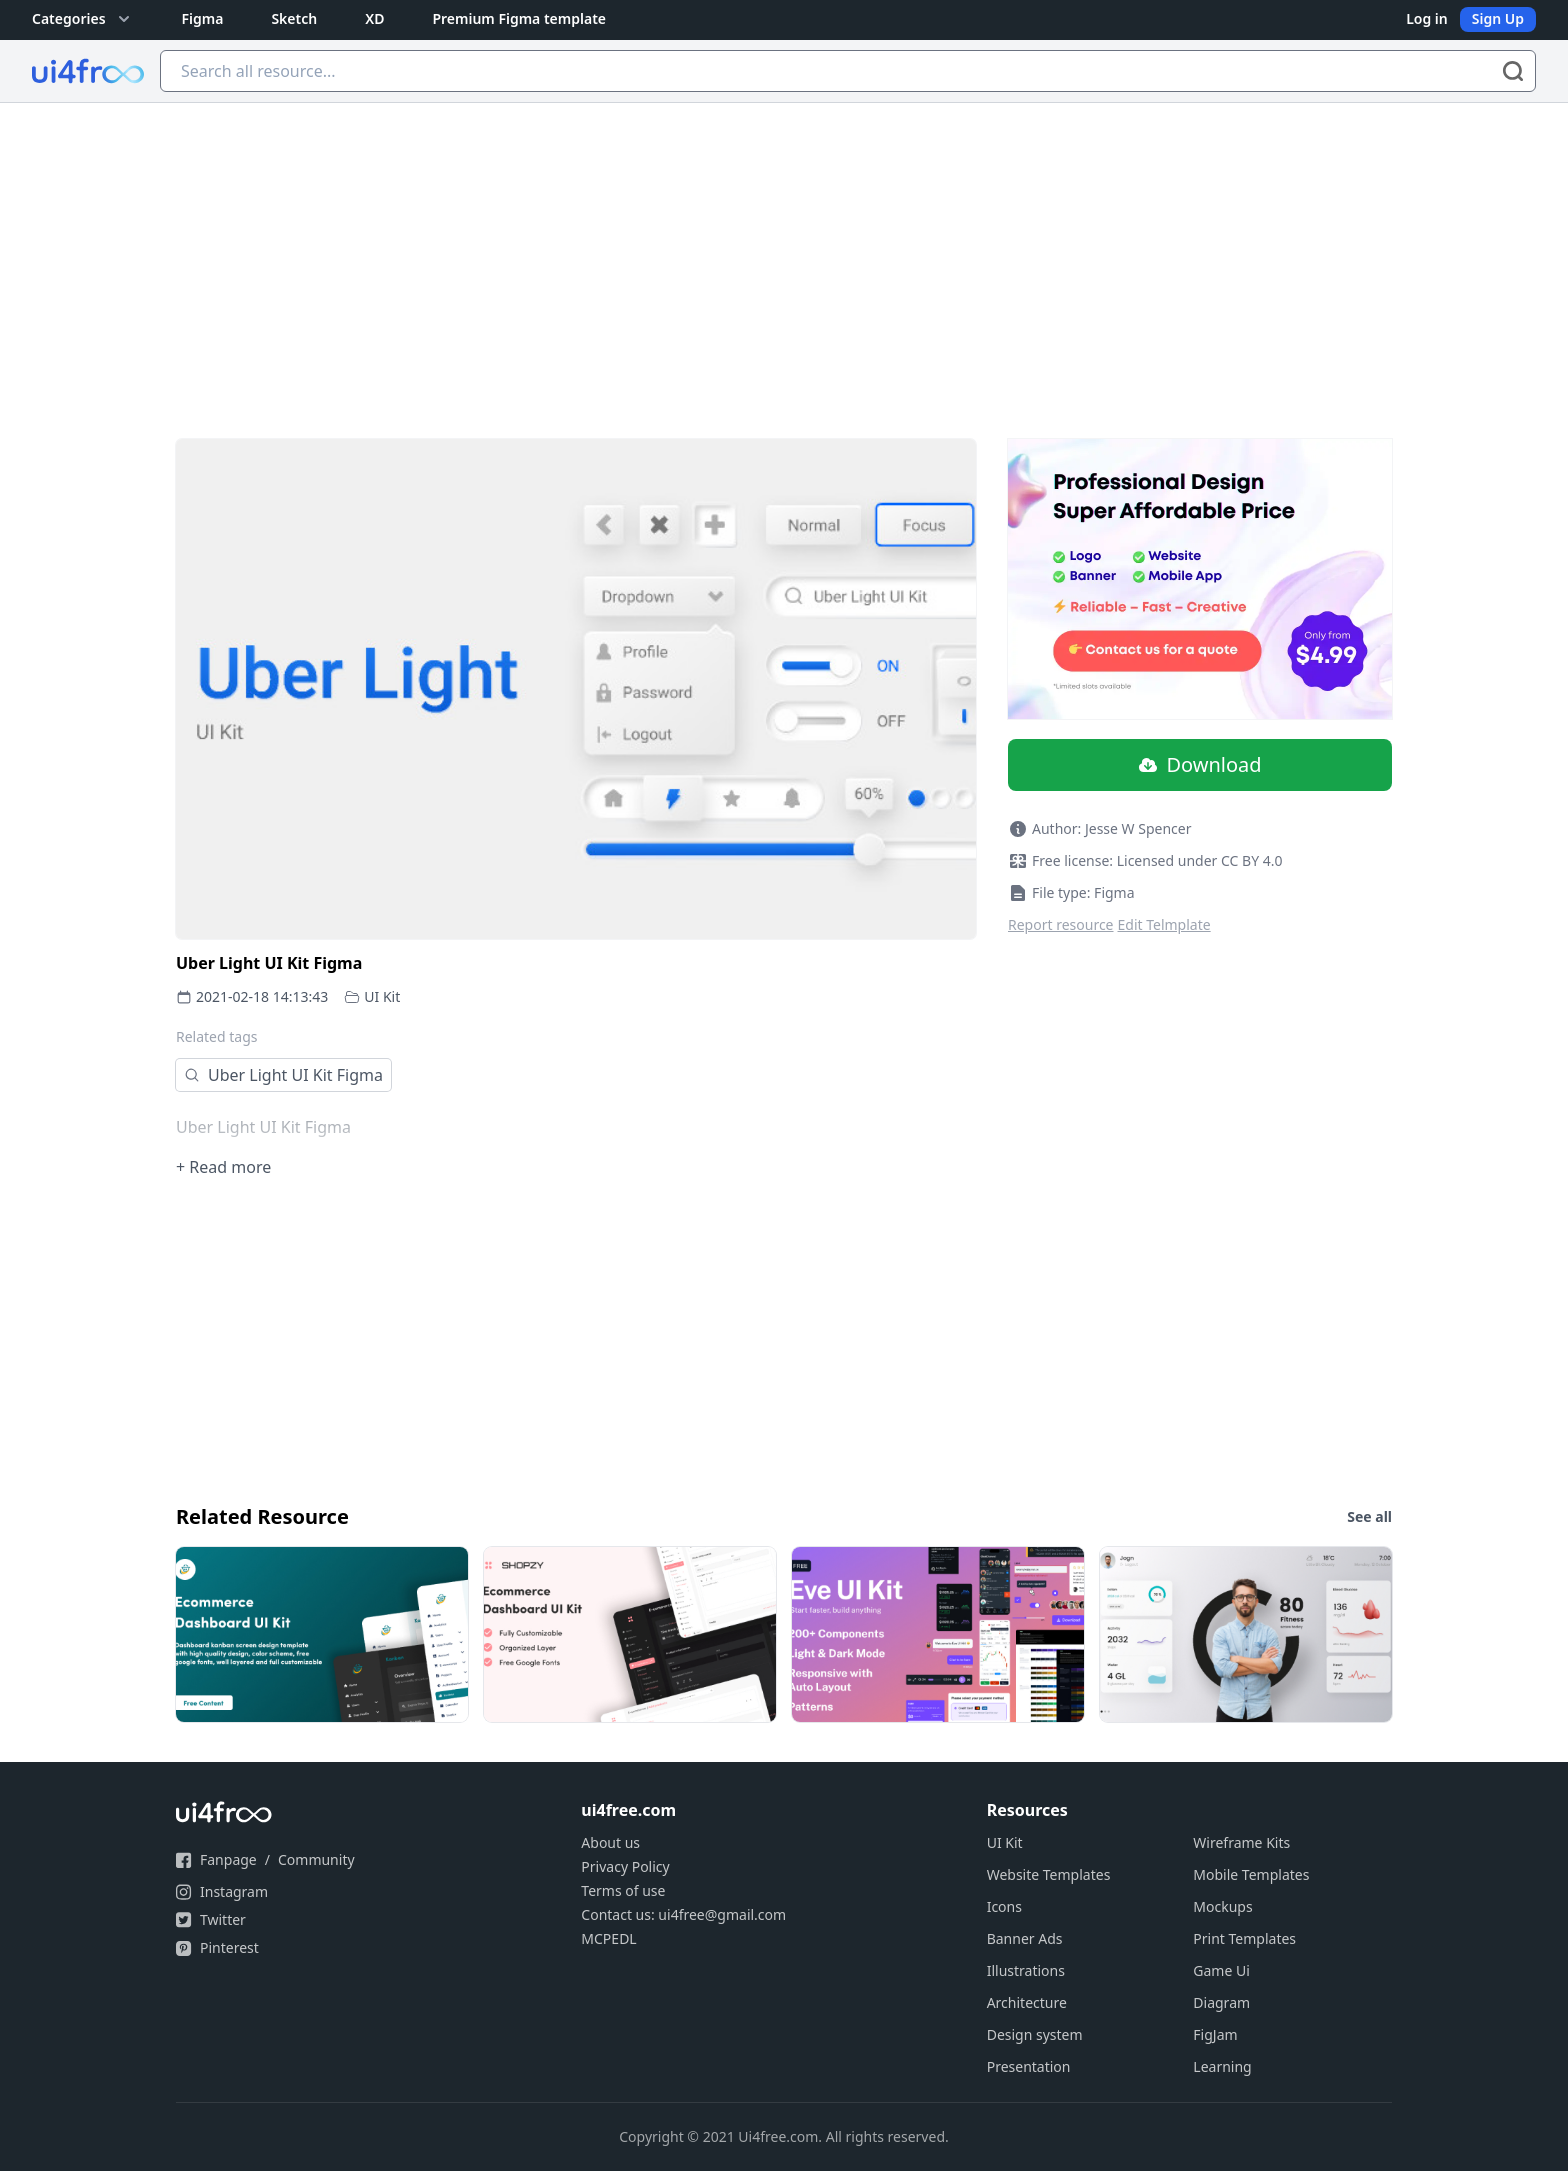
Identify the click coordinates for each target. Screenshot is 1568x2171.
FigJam (1215, 2034)
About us (610, 1842)
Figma (203, 18)
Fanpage (228, 1859)
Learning (1222, 2066)
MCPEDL (608, 1938)
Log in (1427, 18)
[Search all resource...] (848, 71)
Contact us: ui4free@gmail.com (683, 1914)
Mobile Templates (1251, 1874)
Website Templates (1049, 1874)
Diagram (1221, 2002)
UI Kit (382, 996)
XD (374, 18)
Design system (1035, 2034)
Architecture (1027, 2002)
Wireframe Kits (1241, 1842)
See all (1369, 1516)
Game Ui (1221, 1970)
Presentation (1029, 2066)
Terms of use (623, 1890)
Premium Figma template (519, 18)
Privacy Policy (625, 1866)
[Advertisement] (784, 253)
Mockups (1222, 1906)
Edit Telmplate (1164, 924)
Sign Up (1498, 18)
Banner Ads (1025, 1938)
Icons (1004, 1906)
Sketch (294, 18)
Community (316, 1859)
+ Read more (223, 1167)
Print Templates (1244, 1938)
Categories (83, 19)
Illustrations (1026, 1970)
